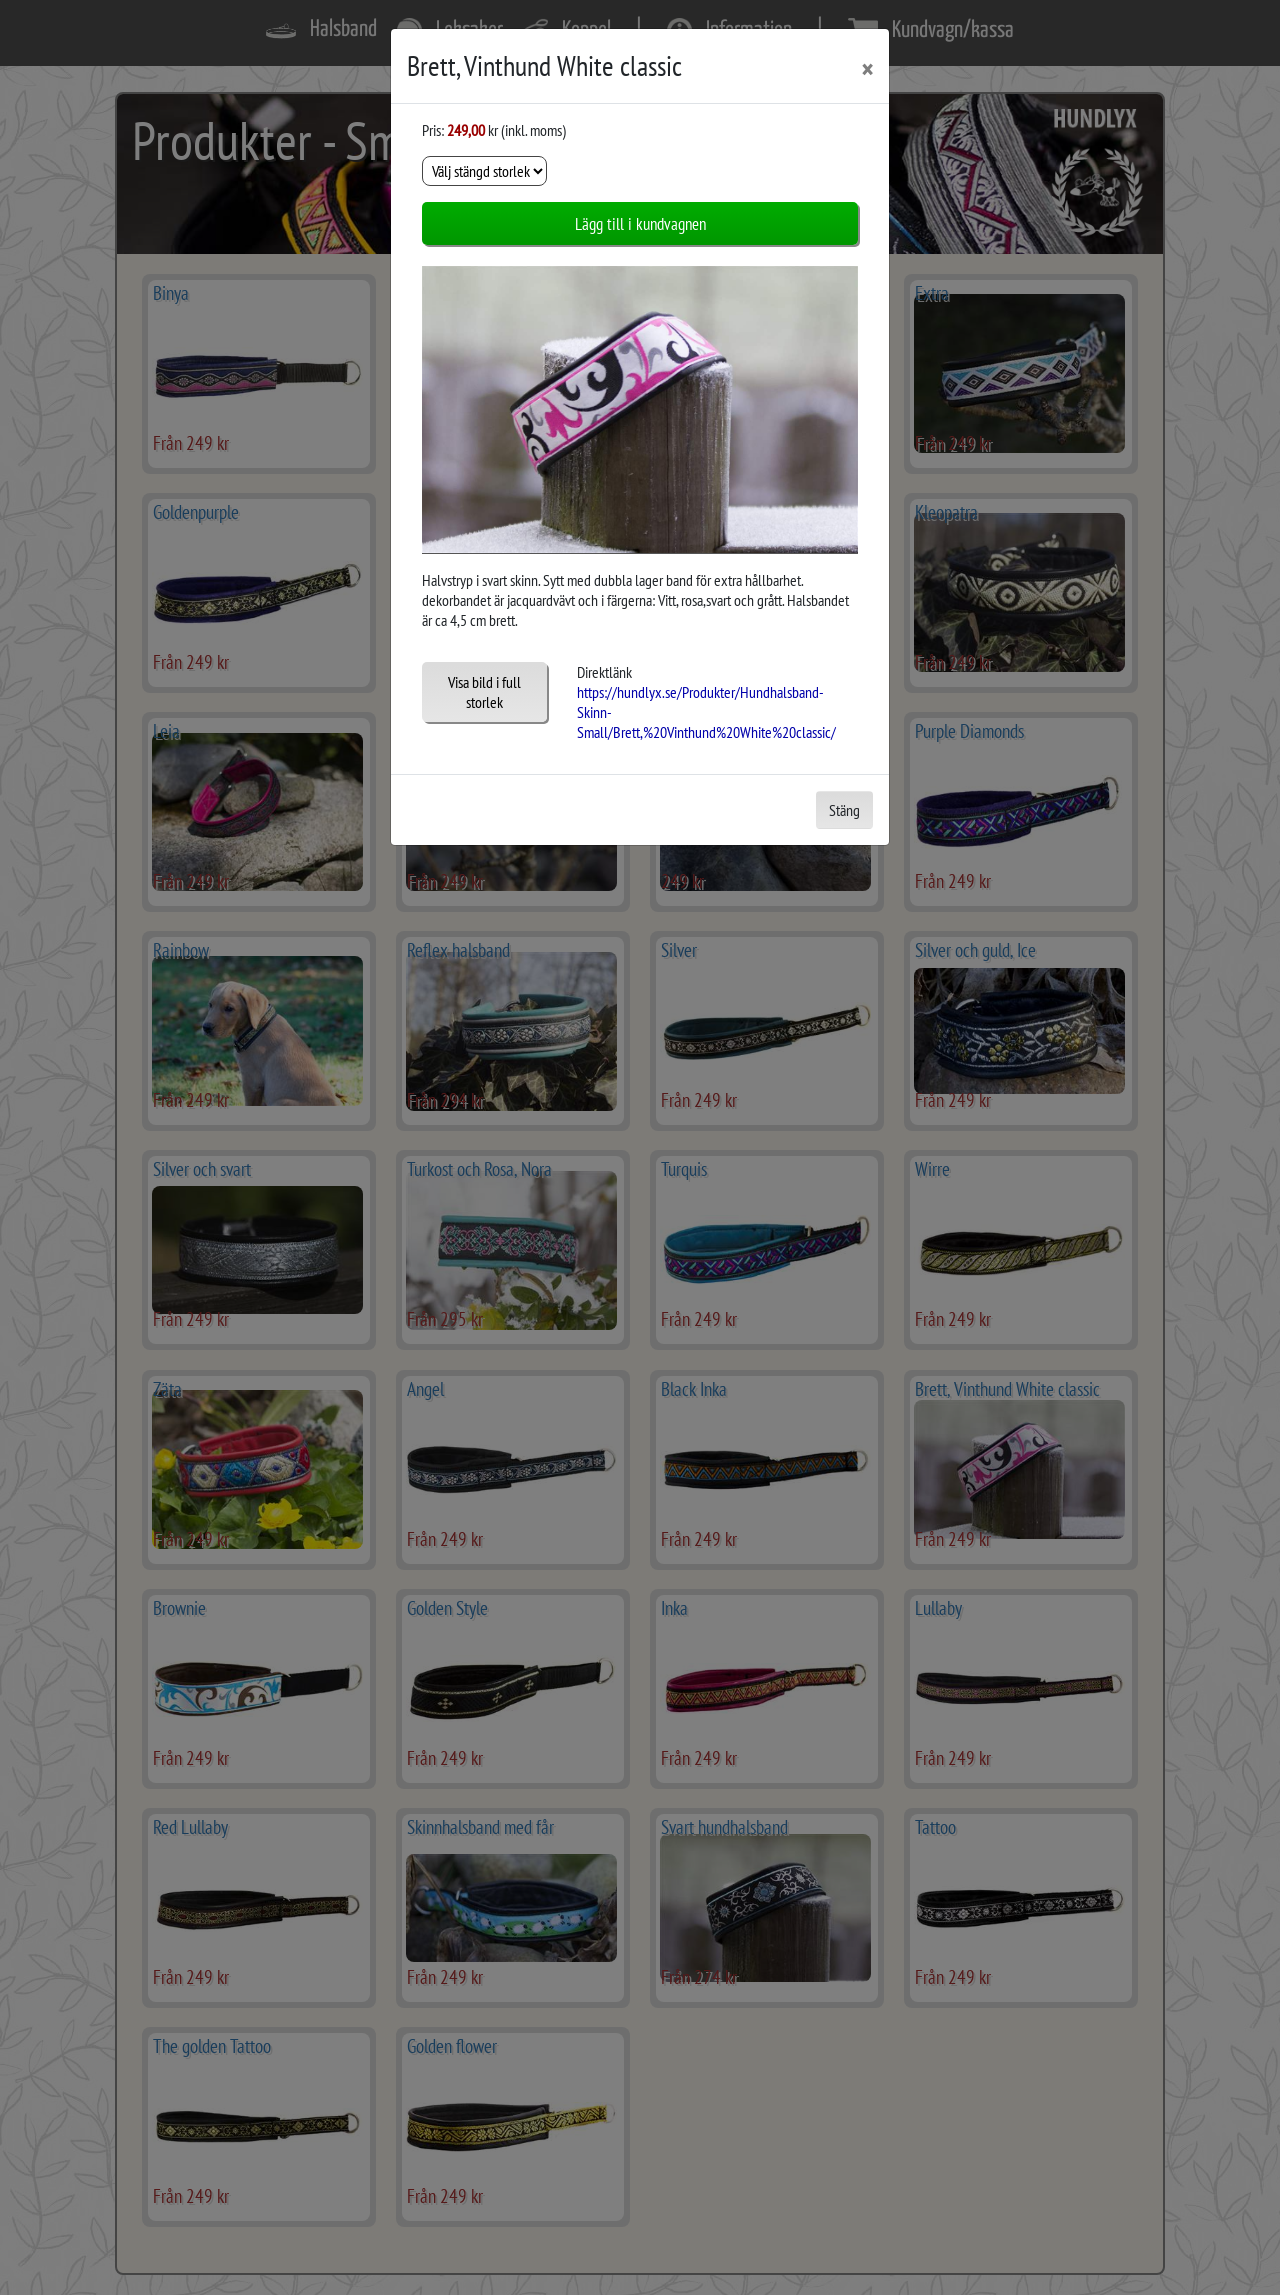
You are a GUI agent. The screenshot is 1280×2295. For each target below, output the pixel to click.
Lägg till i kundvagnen (640, 223)
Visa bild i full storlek (484, 692)
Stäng (844, 810)
